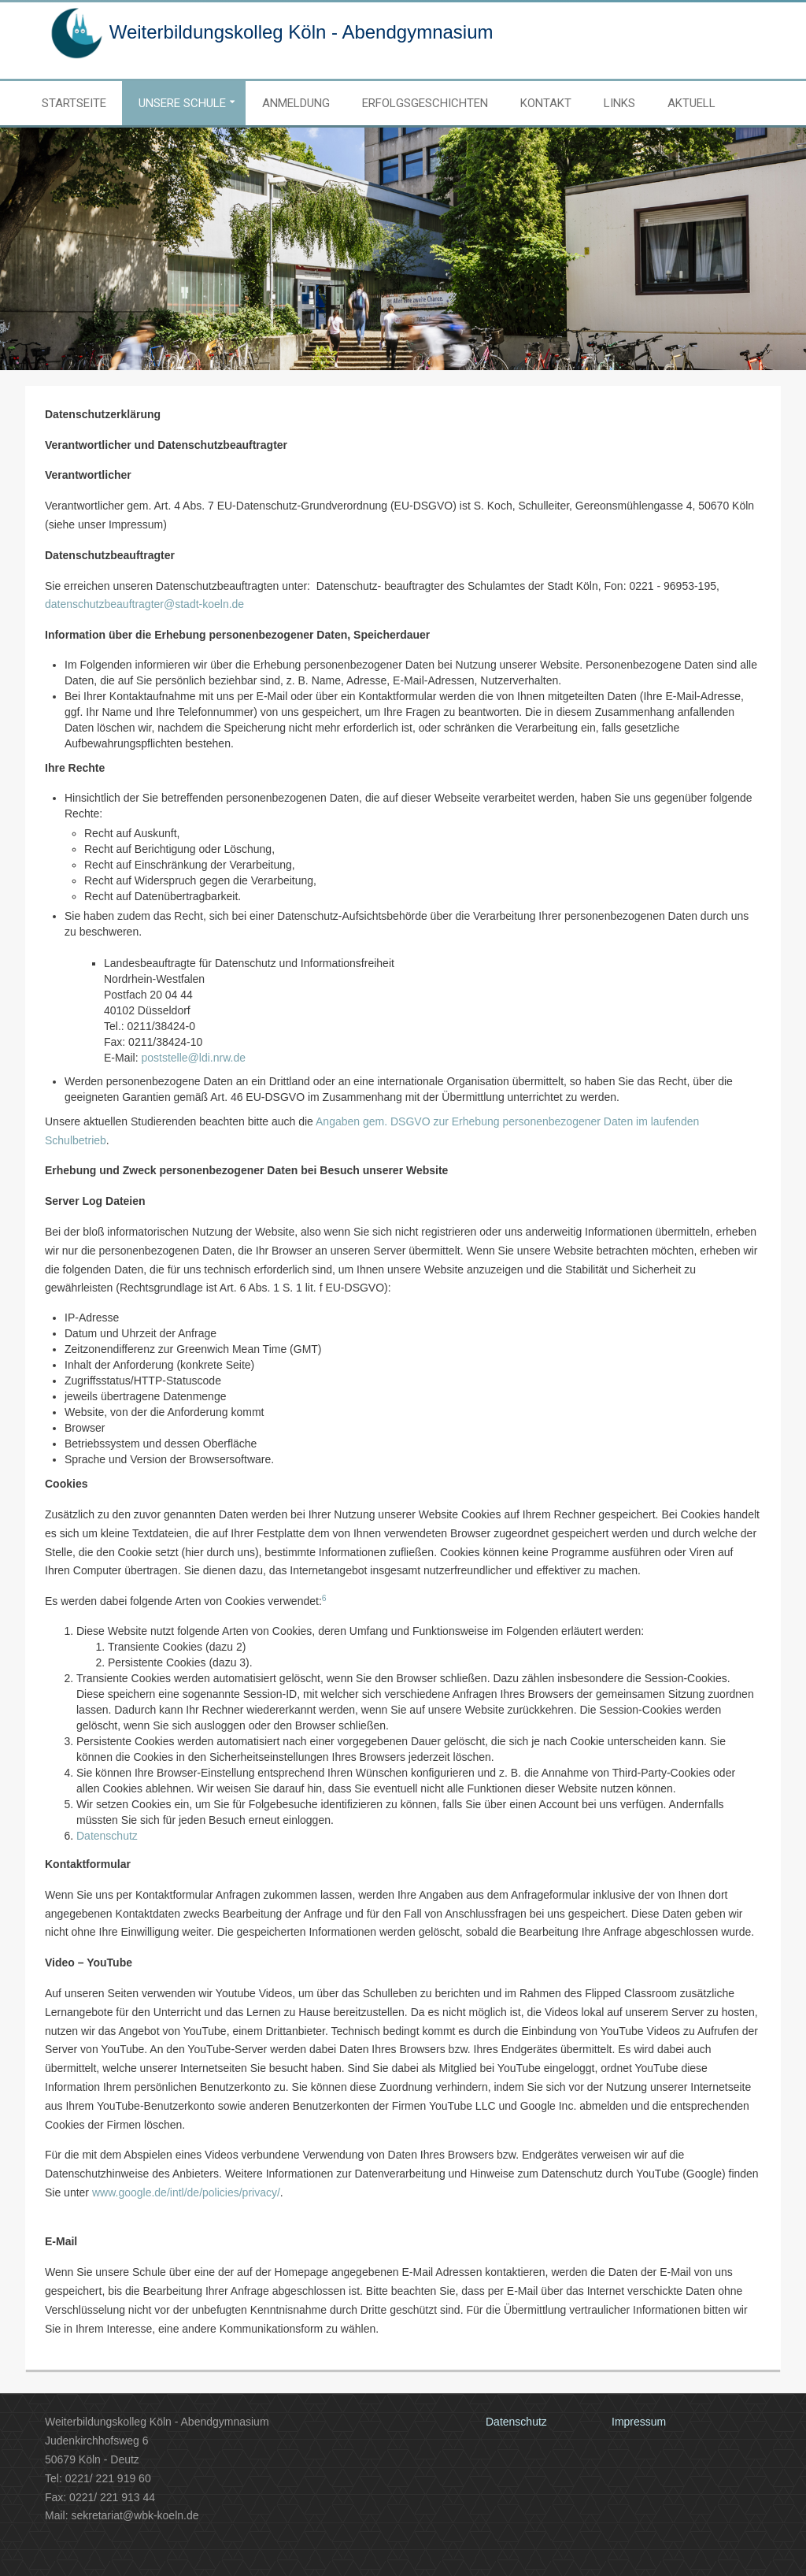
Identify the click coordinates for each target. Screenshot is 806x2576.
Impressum (639, 2421)
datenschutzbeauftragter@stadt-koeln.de (144, 604)
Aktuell (691, 103)
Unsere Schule (182, 103)
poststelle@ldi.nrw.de (193, 1057)
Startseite (74, 103)
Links (619, 103)
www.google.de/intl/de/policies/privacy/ (186, 2192)
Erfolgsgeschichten (425, 103)
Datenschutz (107, 1835)
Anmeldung (296, 103)
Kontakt (545, 103)
